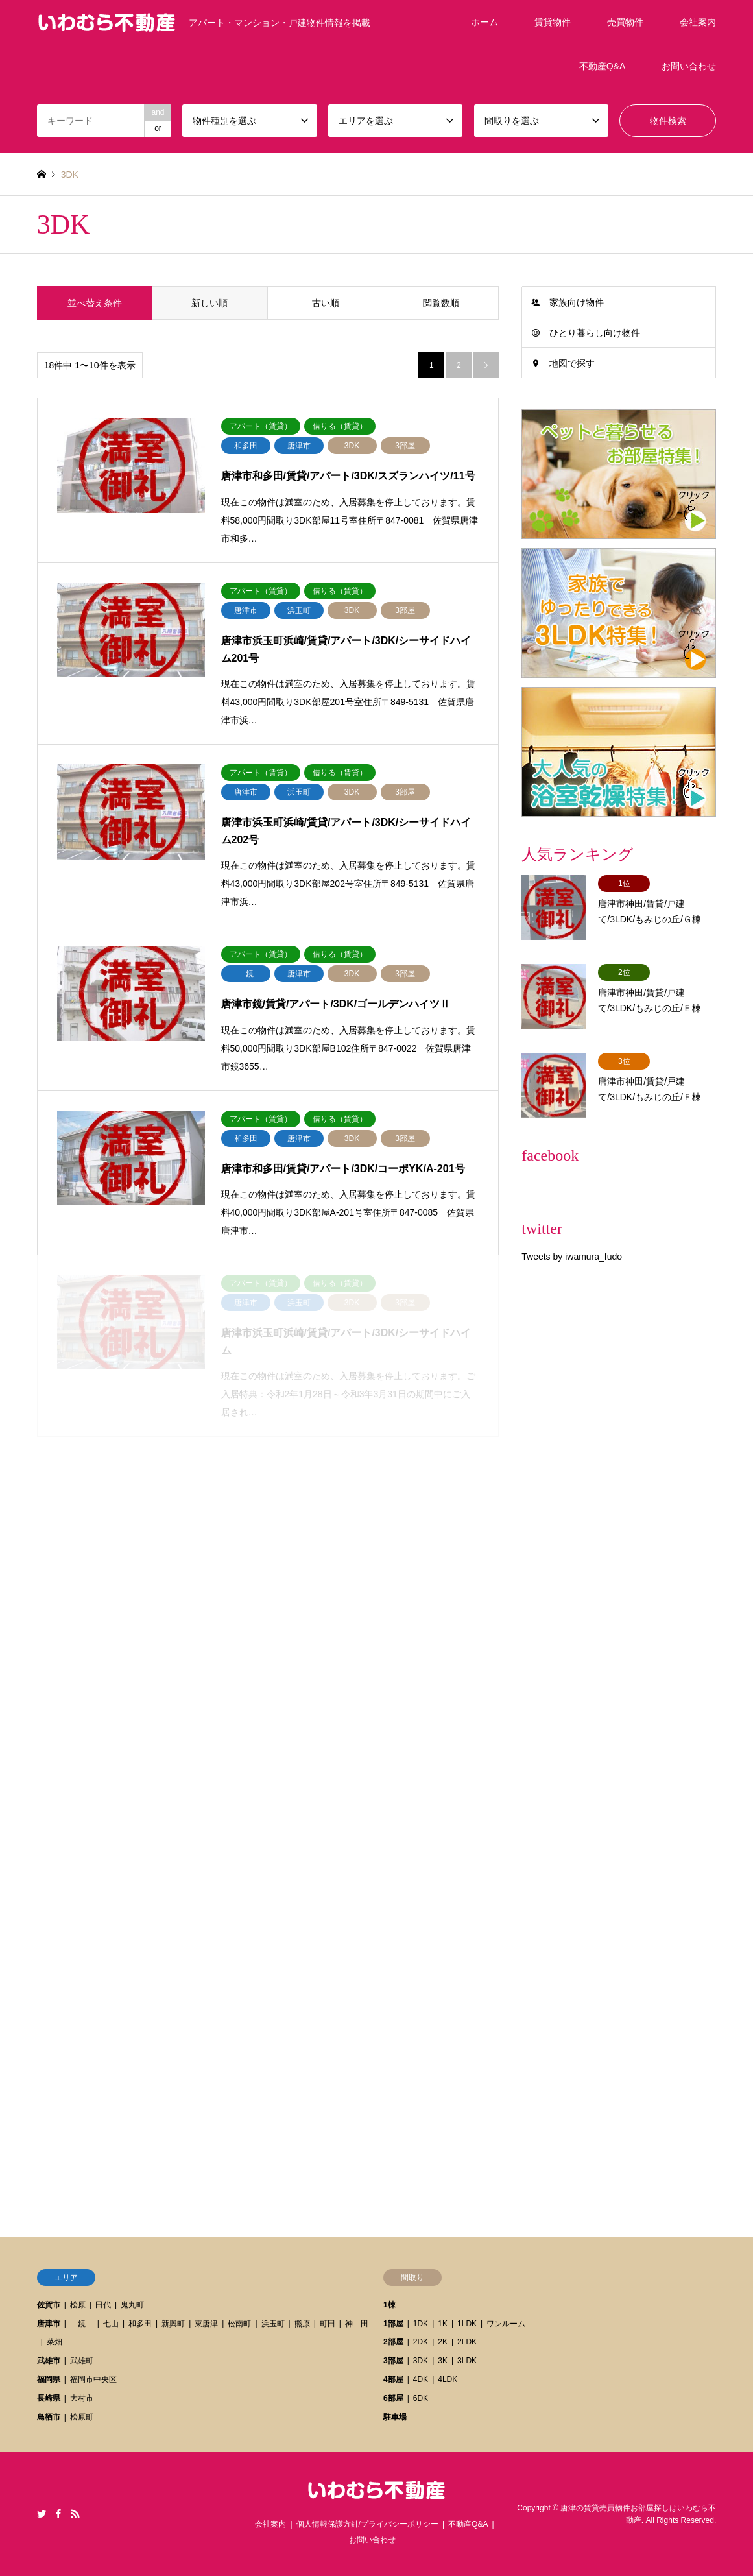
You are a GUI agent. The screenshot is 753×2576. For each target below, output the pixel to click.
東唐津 (206, 2323)
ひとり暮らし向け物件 (594, 333)
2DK (420, 2341)
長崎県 (48, 2398)
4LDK (447, 2379)
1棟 (389, 2304)
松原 (78, 2304)
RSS (75, 2513)
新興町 (173, 2323)
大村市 (81, 2398)
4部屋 (393, 2379)
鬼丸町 (132, 2304)
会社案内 (698, 22)
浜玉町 (273, 2323)
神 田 (356, 2323)
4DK (420, 2379)
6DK (420, 2398)
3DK (420, 2360)
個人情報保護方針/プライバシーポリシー (367, 2524)
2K (443, 2341)
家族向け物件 (576, 302)
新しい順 (209, 303)
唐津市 (48, 2323)
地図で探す (572, 363)
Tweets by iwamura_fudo (571, 1256)
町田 (327, 2323)
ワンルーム (505, 2323)
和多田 (140, 2323)
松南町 (239, 2323)
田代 (103, 2304)
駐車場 (395, 2417)
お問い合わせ (689, 66)
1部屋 (393, 2323)
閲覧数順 (441, 303)
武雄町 (81, 2360)
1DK (420, 2323)
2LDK (467, 2341)
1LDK (467, 2323)
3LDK (467, 2360)
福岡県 (48, 2379)
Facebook (58, 2513)
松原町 (81, 2417)
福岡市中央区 (93, 2379)
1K (443, 2323)
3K (443, 2360)
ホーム (484, 22)
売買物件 (625, 22)
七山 (111, 2323)
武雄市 (48, 2360)
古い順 (325, 303)
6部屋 (393, 2398)
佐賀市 (48, 2304)
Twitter (41, 2513)
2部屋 (393, 2341)
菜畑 (54, 2341)
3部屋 (393, 2360)
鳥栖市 (48, 2417)
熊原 (302, 2323)
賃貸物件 (552, 22)
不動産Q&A (602, 66)
